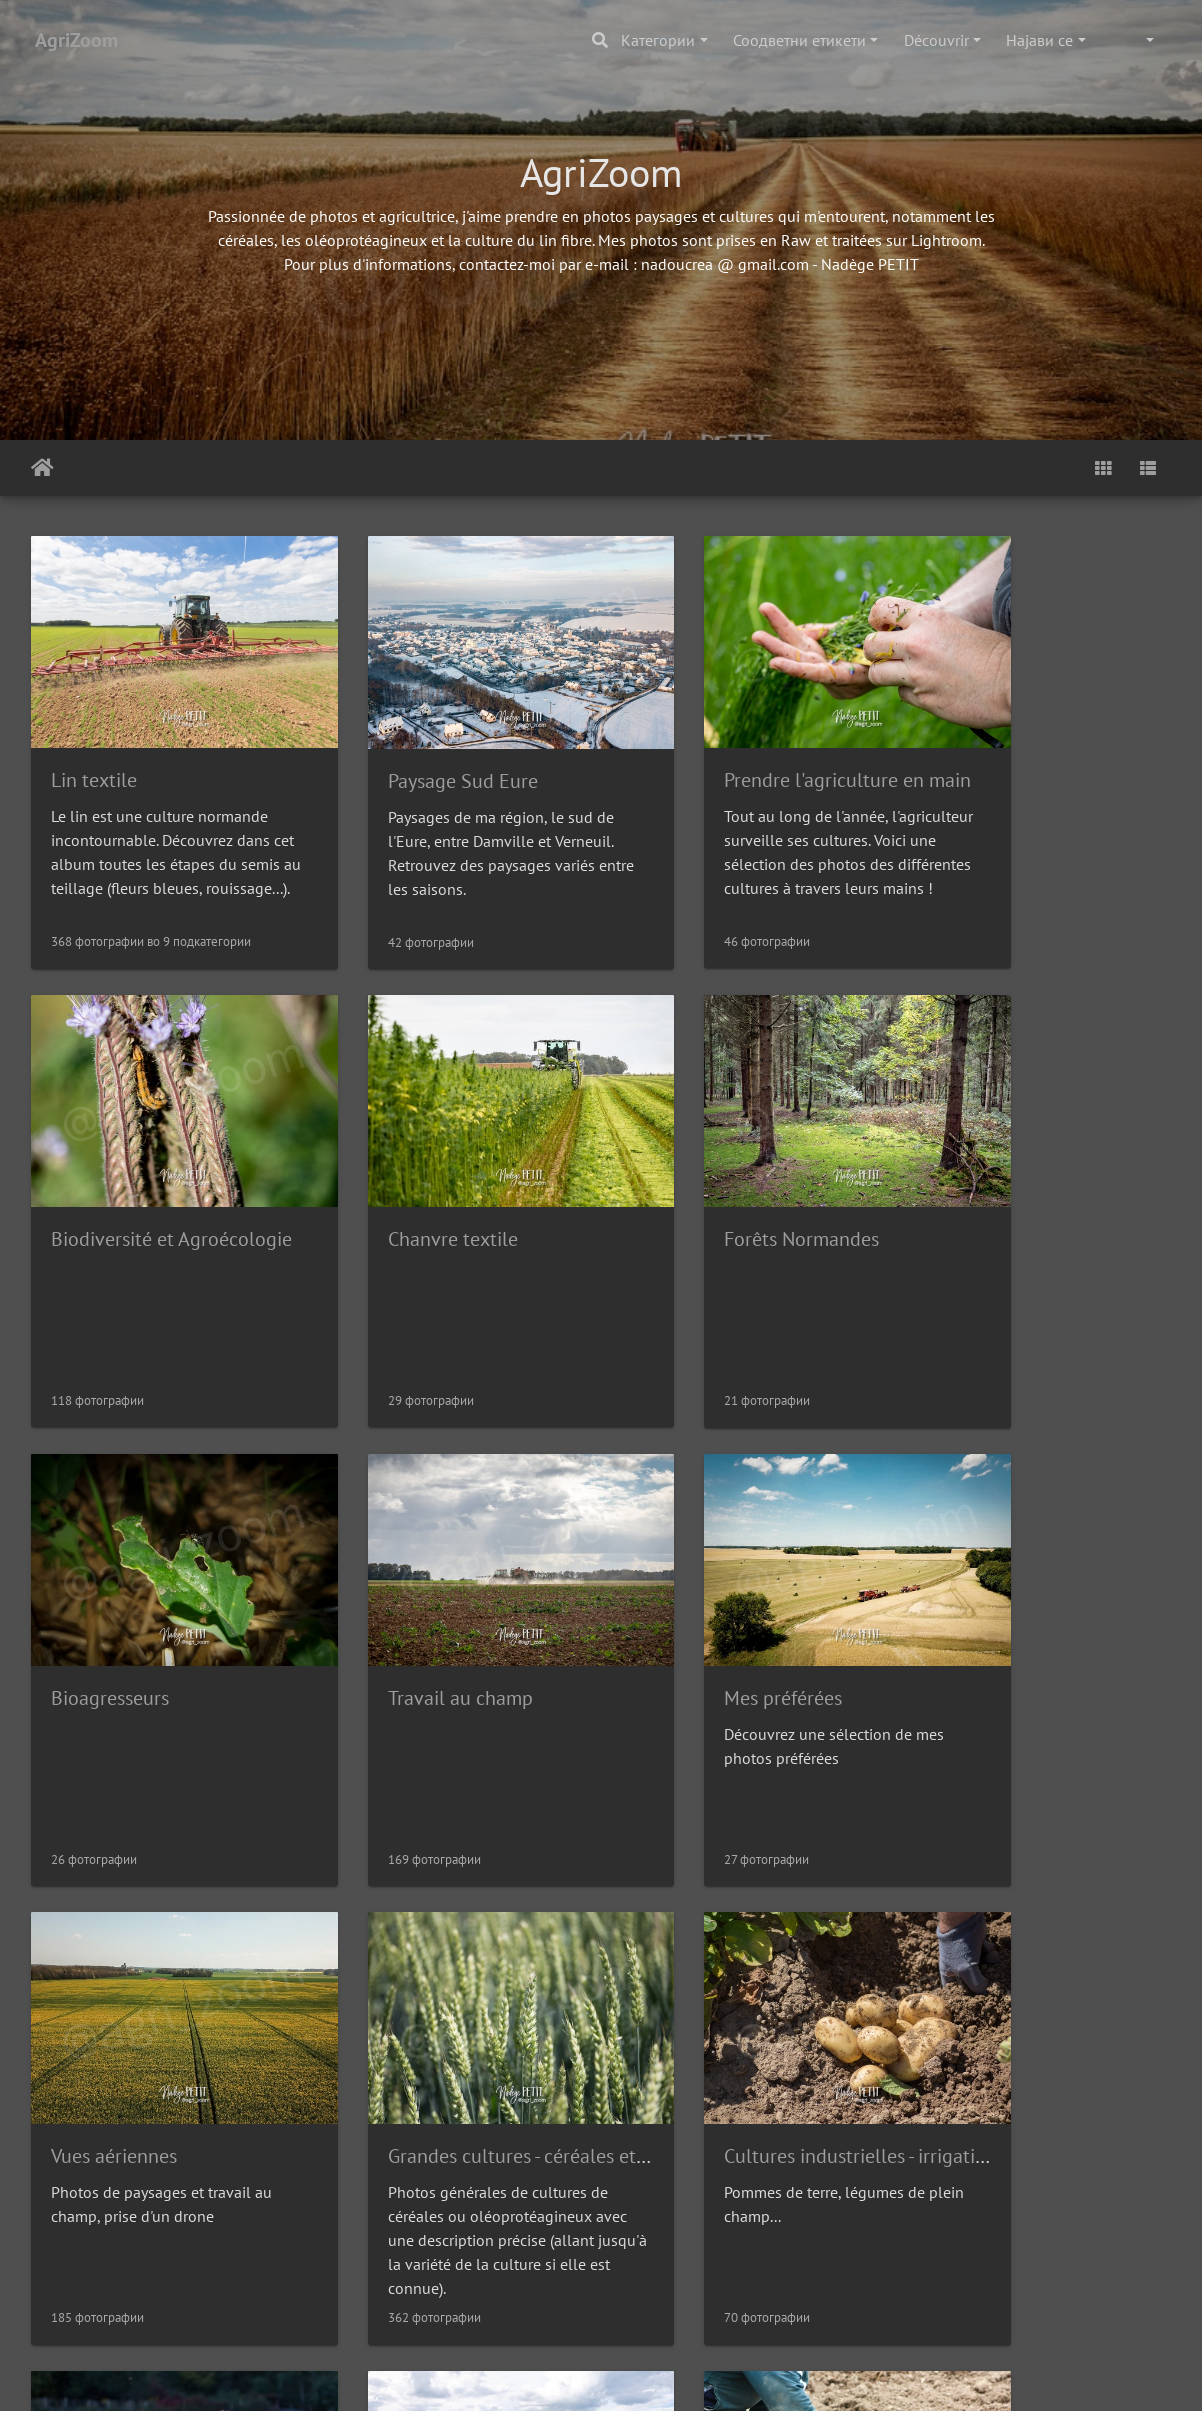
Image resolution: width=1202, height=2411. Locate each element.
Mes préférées (110, 1606)
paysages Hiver (992, 2034)
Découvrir (936, 40)
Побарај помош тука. (671, 2377)
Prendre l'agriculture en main (759, 749)
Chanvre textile (116, 1178)
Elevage (85, 2034)
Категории (658, 40)
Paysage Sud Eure (419, 750)
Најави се (1039, 40)
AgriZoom (76, 40)
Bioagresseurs (695, 1178)
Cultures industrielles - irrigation (1065, 1606)
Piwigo (562, 2377)
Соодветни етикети (799, 40)
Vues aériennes (407, 1606)
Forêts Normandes (421, 1178)
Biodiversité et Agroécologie (1049, 749)
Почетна (42, 468)
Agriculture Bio (408, 2034)
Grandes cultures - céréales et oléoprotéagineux (838, 1606)
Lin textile (94, 750)
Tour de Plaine (696, 2034)
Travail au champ (1001, 1178)
